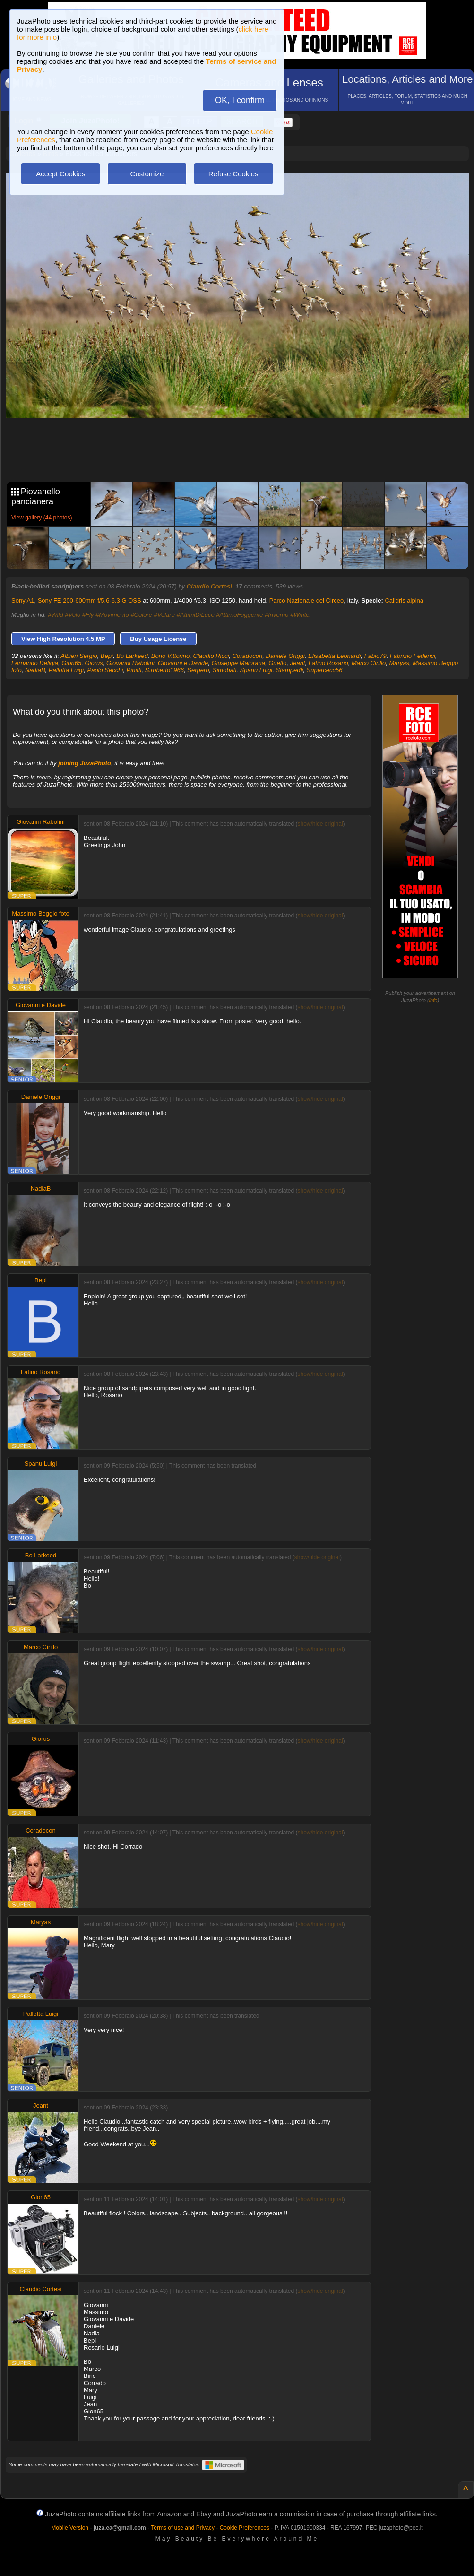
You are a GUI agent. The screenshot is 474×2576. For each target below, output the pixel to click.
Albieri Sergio (78, 655)
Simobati (225, 670)
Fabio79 (375, 655)
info (433, 1000)
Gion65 (71, 662)
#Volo (72, 614)
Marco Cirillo (369, 662)
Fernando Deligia (34, 662)
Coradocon (248, 655)
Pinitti (134, 670)
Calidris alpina (404, 600)
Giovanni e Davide (183, 662)
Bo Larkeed (132, 655)
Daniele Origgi (285, 655)
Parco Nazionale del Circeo (306, 600)
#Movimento (112, 614)
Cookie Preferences (244, 2527)
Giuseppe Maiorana (238, 662)
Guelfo (277, 662)
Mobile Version (69, 2527)
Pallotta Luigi (66, 670)
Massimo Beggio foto (40, 913)
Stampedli (289, 670)
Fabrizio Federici (412, 655)
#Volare (164, 614)
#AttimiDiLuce (196, 614)
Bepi (107, 655)
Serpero (198, 670)
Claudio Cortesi (209, 586)
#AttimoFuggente (239, 614)
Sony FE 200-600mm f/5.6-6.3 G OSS (89, 600)
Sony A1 (22, 600)
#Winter (300, 614)
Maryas (399, 662)
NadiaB (35, 670)
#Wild (55, 614)
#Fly (88, 614)
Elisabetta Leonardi (334, 655)
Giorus (94, 662)
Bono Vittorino (170, 655)
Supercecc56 (325, 670)
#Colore (141, 614)
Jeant (297, 662)
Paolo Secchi (105, 670)
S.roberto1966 (164, 670)
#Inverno (277, 614)
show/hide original (320, 824)
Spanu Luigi (256, 670)
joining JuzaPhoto (84, 763)
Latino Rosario (328, 662)
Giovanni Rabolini (130, 662)
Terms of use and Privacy (183, 2527)
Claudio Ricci (211, 655)
